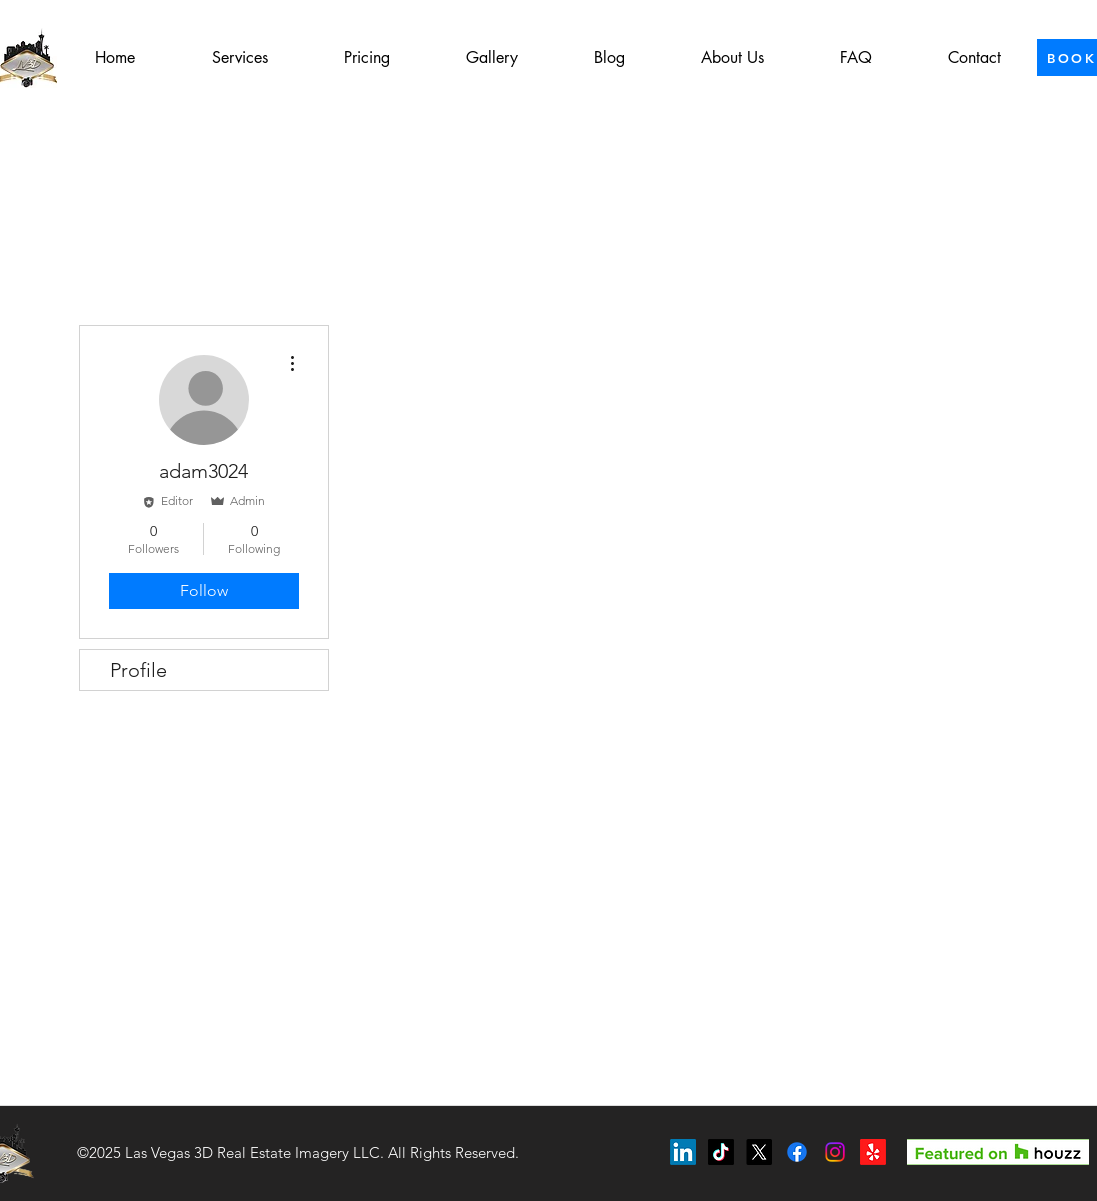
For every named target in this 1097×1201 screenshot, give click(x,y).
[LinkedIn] (683, 1152)
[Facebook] (797, 1152)
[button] (240, 58)
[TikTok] (721, 1152)
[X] (759, 1152)
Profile (138, 670)
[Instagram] (835, 1152)
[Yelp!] (873, 1152)
